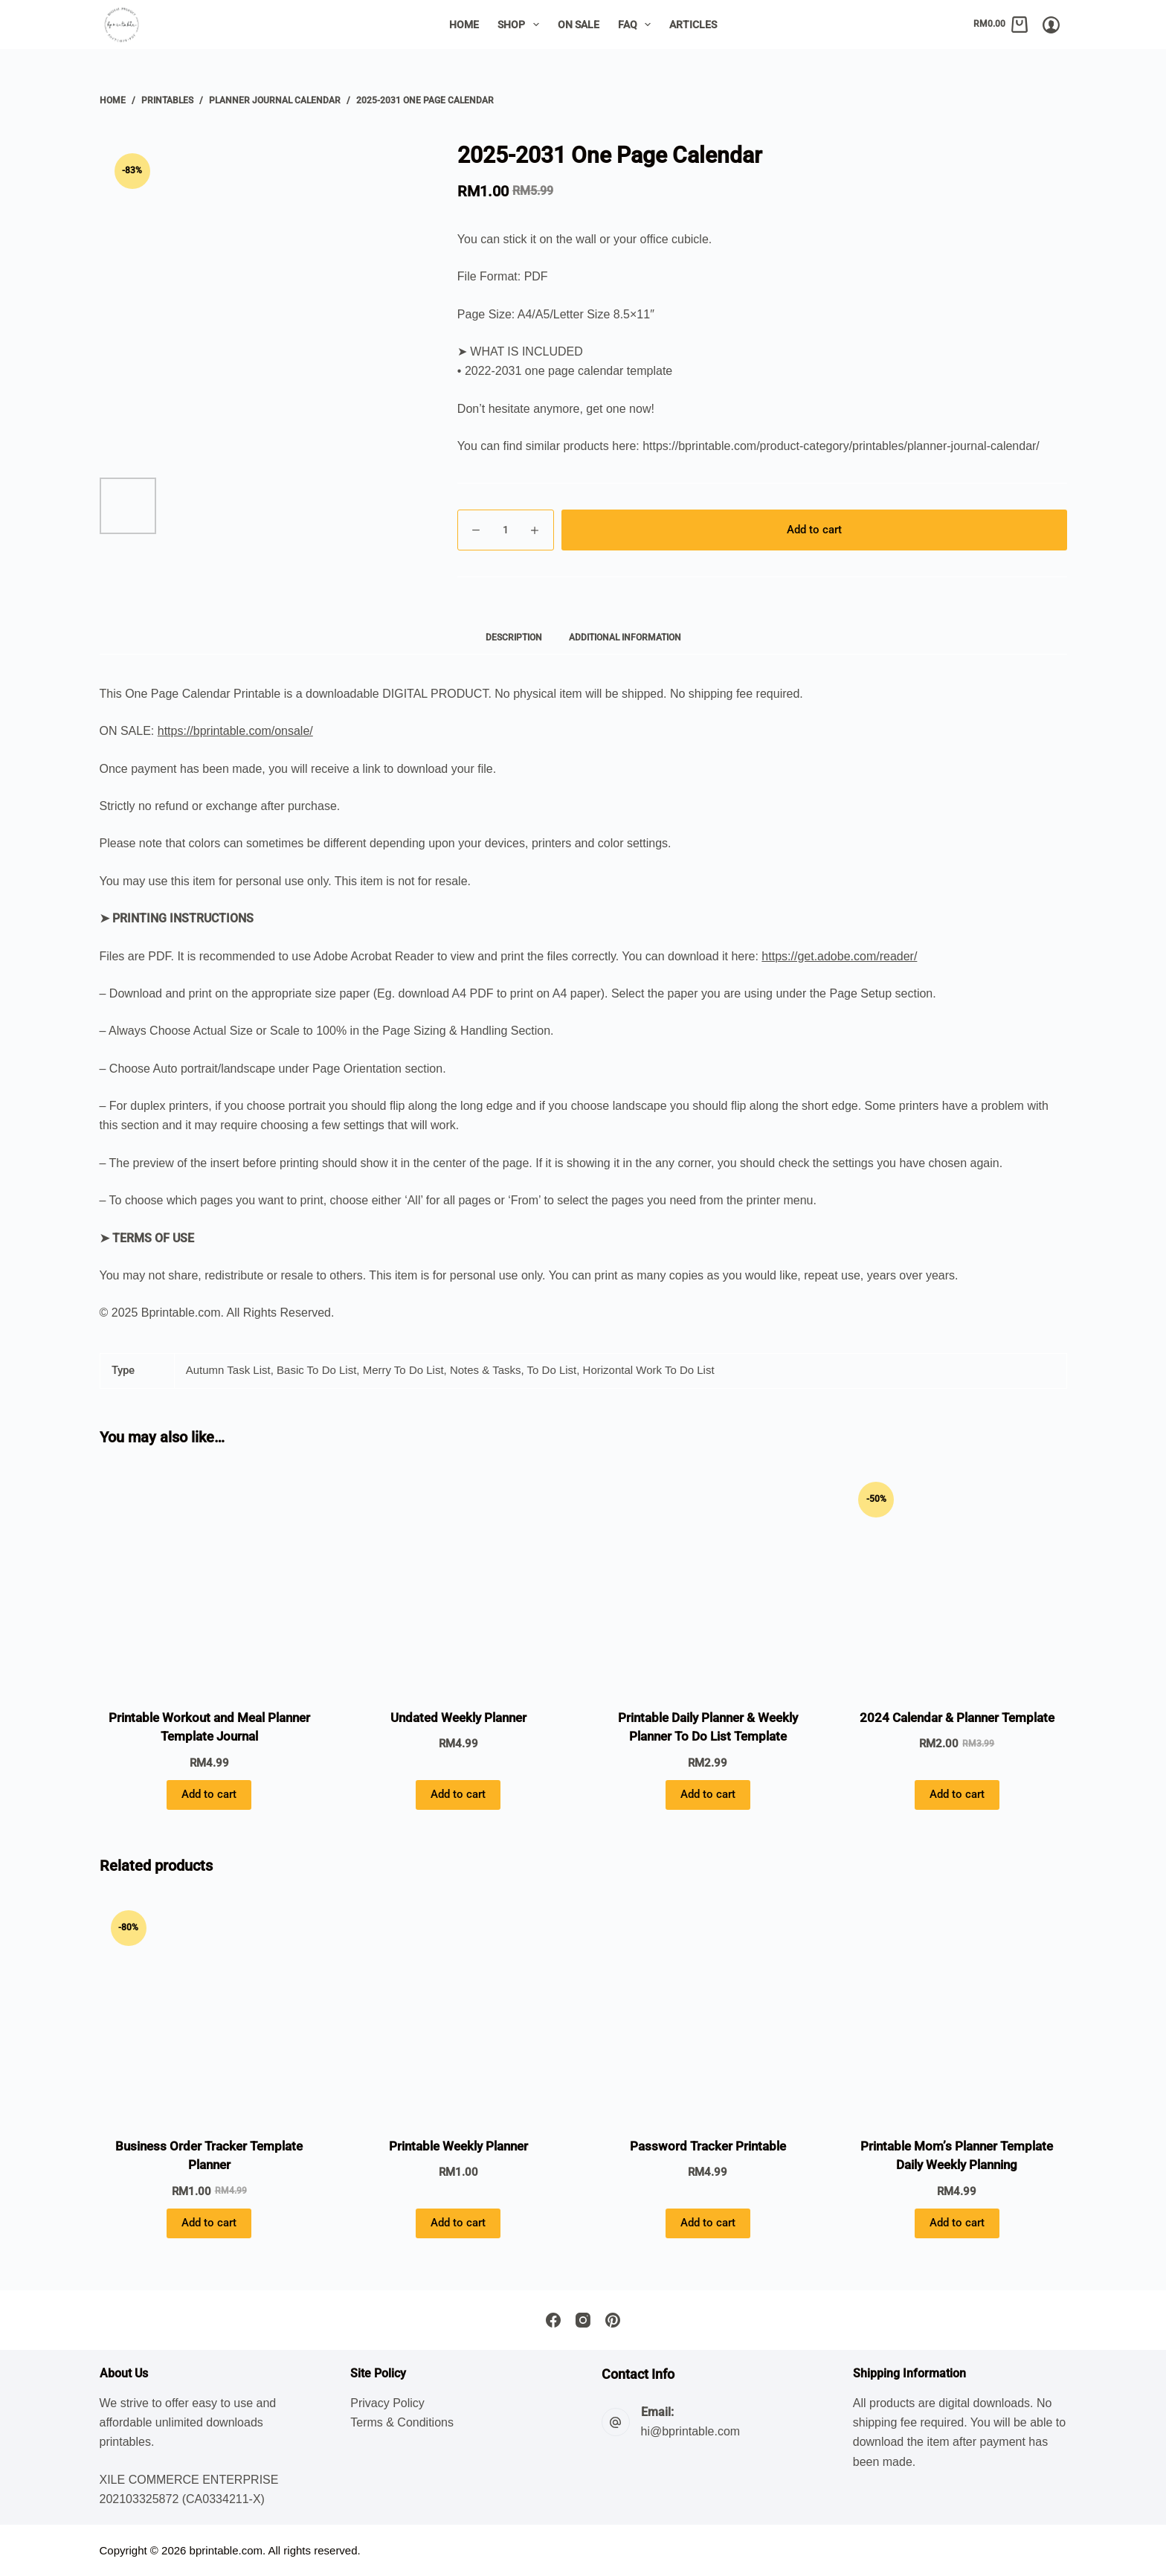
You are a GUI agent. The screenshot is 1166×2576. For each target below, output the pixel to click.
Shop (521, 24)
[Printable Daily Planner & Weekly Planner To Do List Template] (707, 1580)
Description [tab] (514, 637)
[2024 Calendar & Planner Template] (956, 1580)
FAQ (637, 24)
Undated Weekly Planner (458, 1717)
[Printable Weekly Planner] (458, 2009)
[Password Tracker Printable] (707, 2009)
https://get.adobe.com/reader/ (839, 956)
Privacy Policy (387, 2403)
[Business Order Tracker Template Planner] (209, 2009)
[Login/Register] (1051, 24)
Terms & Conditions (402, 2422)
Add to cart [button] (208, 1794)
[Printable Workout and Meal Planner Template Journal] (209, 1580)
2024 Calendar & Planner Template (957, 1717)
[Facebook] (553, 2320)
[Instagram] (583, 2320)
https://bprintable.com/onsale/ (235, 731)
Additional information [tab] (625, 637)
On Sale (578, 24)
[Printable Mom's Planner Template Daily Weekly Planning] (956, 2009)
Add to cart (814, 529)
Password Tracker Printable (708, 2146)
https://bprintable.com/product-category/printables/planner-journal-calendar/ (841, 446)
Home (464, 24)
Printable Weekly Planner (458, 2146)
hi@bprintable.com (691, 2431)
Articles (693, 24)
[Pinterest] (612, 2320)
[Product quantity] (505, 530)
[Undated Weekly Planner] (458, 1580)
